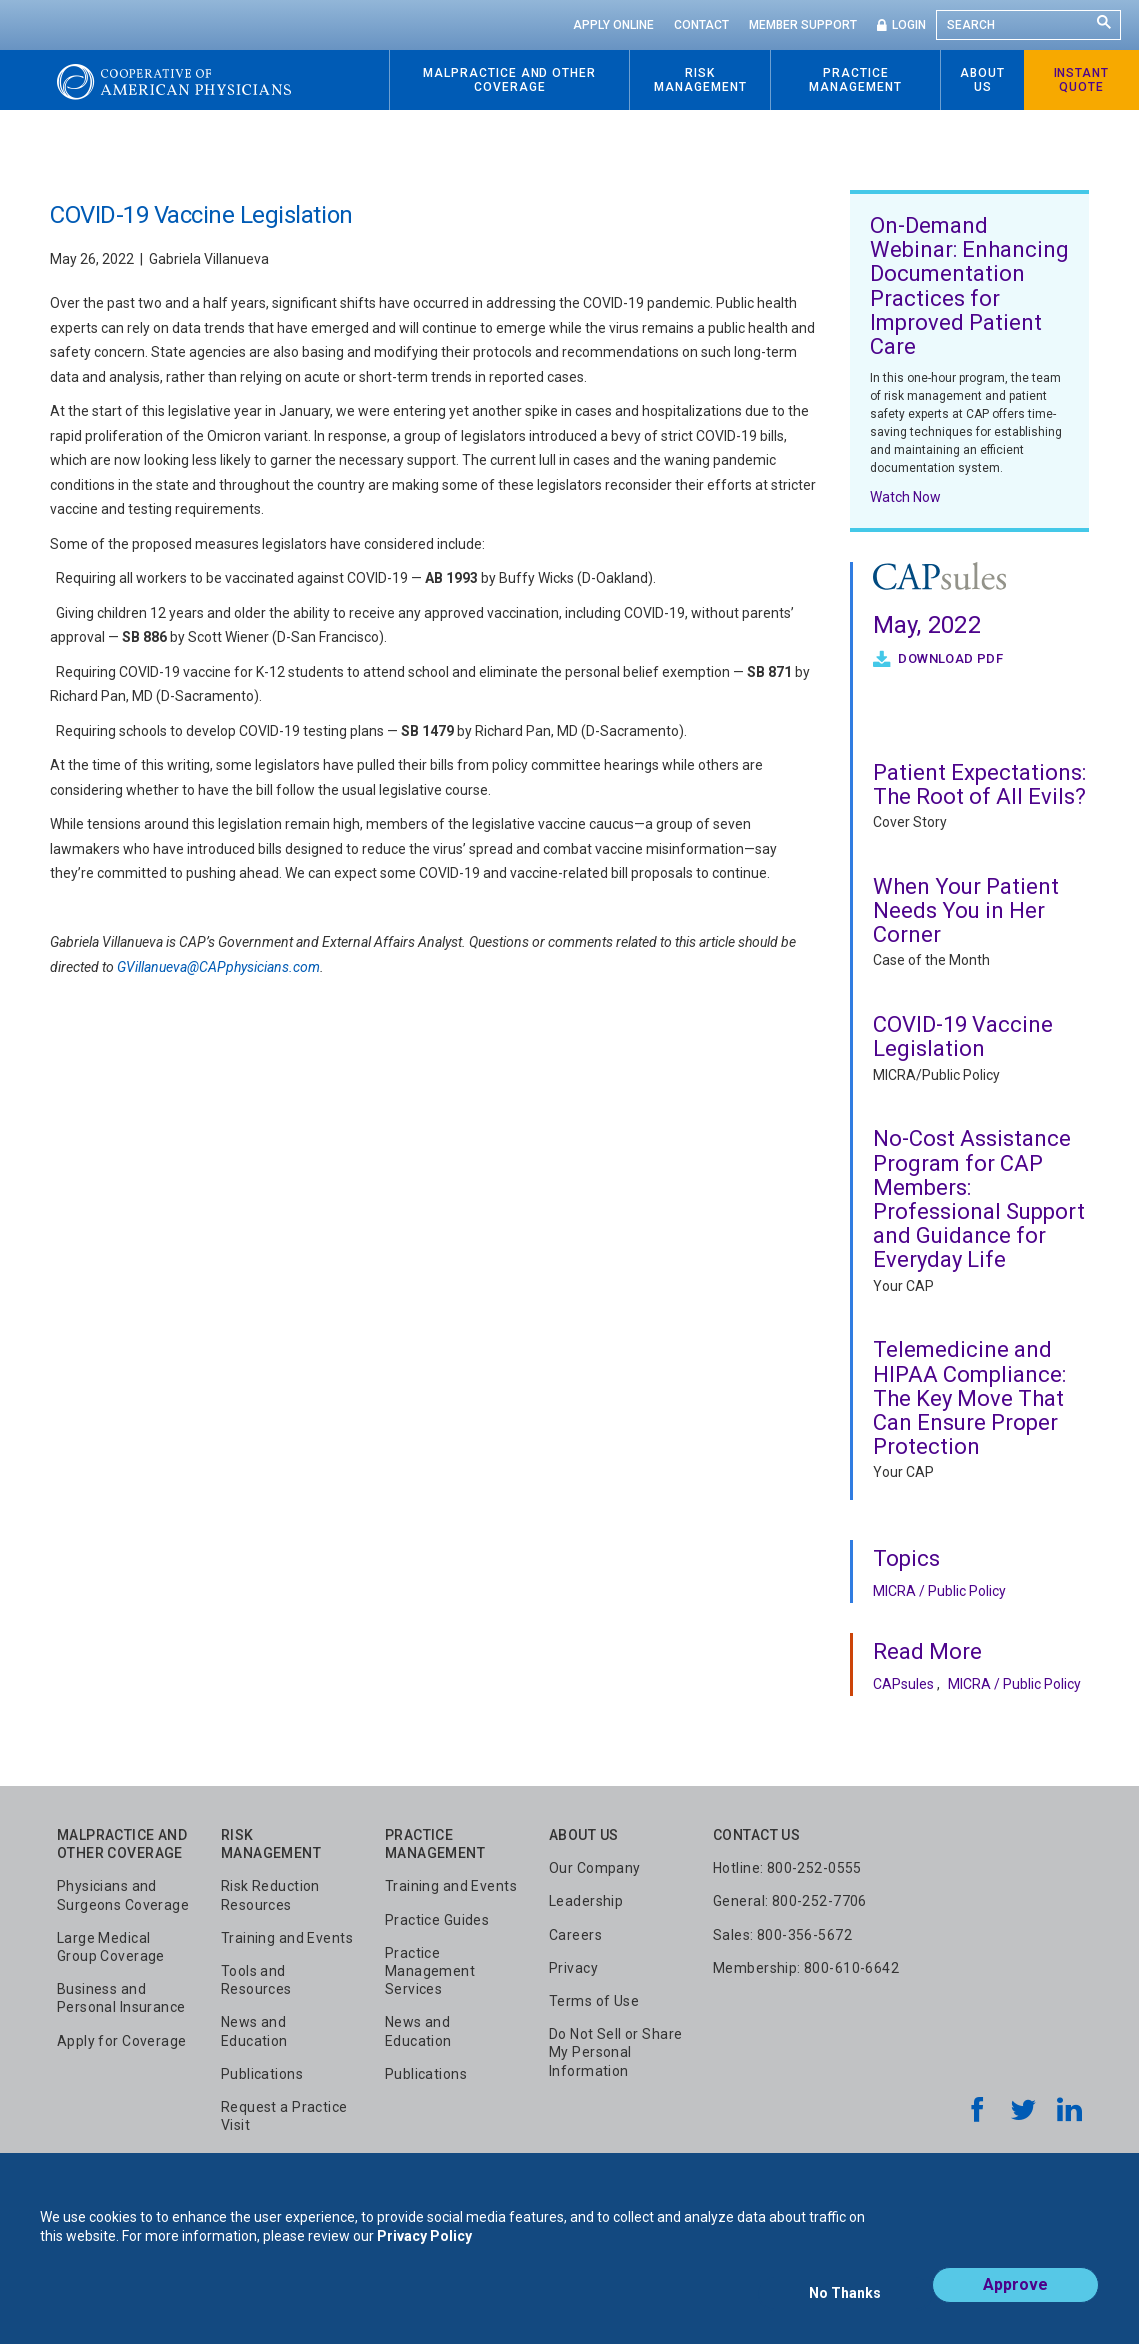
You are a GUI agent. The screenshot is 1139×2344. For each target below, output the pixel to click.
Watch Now (905, 497)
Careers (575, 1935)
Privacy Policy (424, 2252)
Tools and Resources (256, 1980)
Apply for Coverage (122, 2041)
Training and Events (287, 1938)
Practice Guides (437, 1920)
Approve (1015, 2300)
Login (909, 25)
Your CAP (903, 1286)
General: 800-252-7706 (790, 1901)
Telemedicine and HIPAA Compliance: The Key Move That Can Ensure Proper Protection (969, 1398)
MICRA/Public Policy (936, 1075)
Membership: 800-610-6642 (806, 1968)
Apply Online (613, 25)
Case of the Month (931, 960)
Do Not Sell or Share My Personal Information (615, 2052)
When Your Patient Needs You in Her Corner (966, 910)
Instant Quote (1082, 80)
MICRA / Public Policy (939, 1591)
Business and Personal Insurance (121, 1998)
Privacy (573, 1968)
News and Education (254, 2031)
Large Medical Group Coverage (111, 1947)
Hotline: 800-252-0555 (787, 1868)
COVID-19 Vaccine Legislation (963, 1036)
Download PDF (949, 658)
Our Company (595, 1868)
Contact (701, 25)
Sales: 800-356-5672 (782, 1935)
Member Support (803, 25)
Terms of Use (594, 2001)
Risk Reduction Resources (270, 1895)
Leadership (586, 1901)
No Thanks (845, 2301)
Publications (262, 2074)
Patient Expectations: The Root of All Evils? (979, 784)
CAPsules (903, 1684)
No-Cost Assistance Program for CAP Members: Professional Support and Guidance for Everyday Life (979, 1199)
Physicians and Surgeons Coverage (123, 1895)
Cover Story (910, 822)
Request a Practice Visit (284, 2116)
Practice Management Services (430, 1971)
